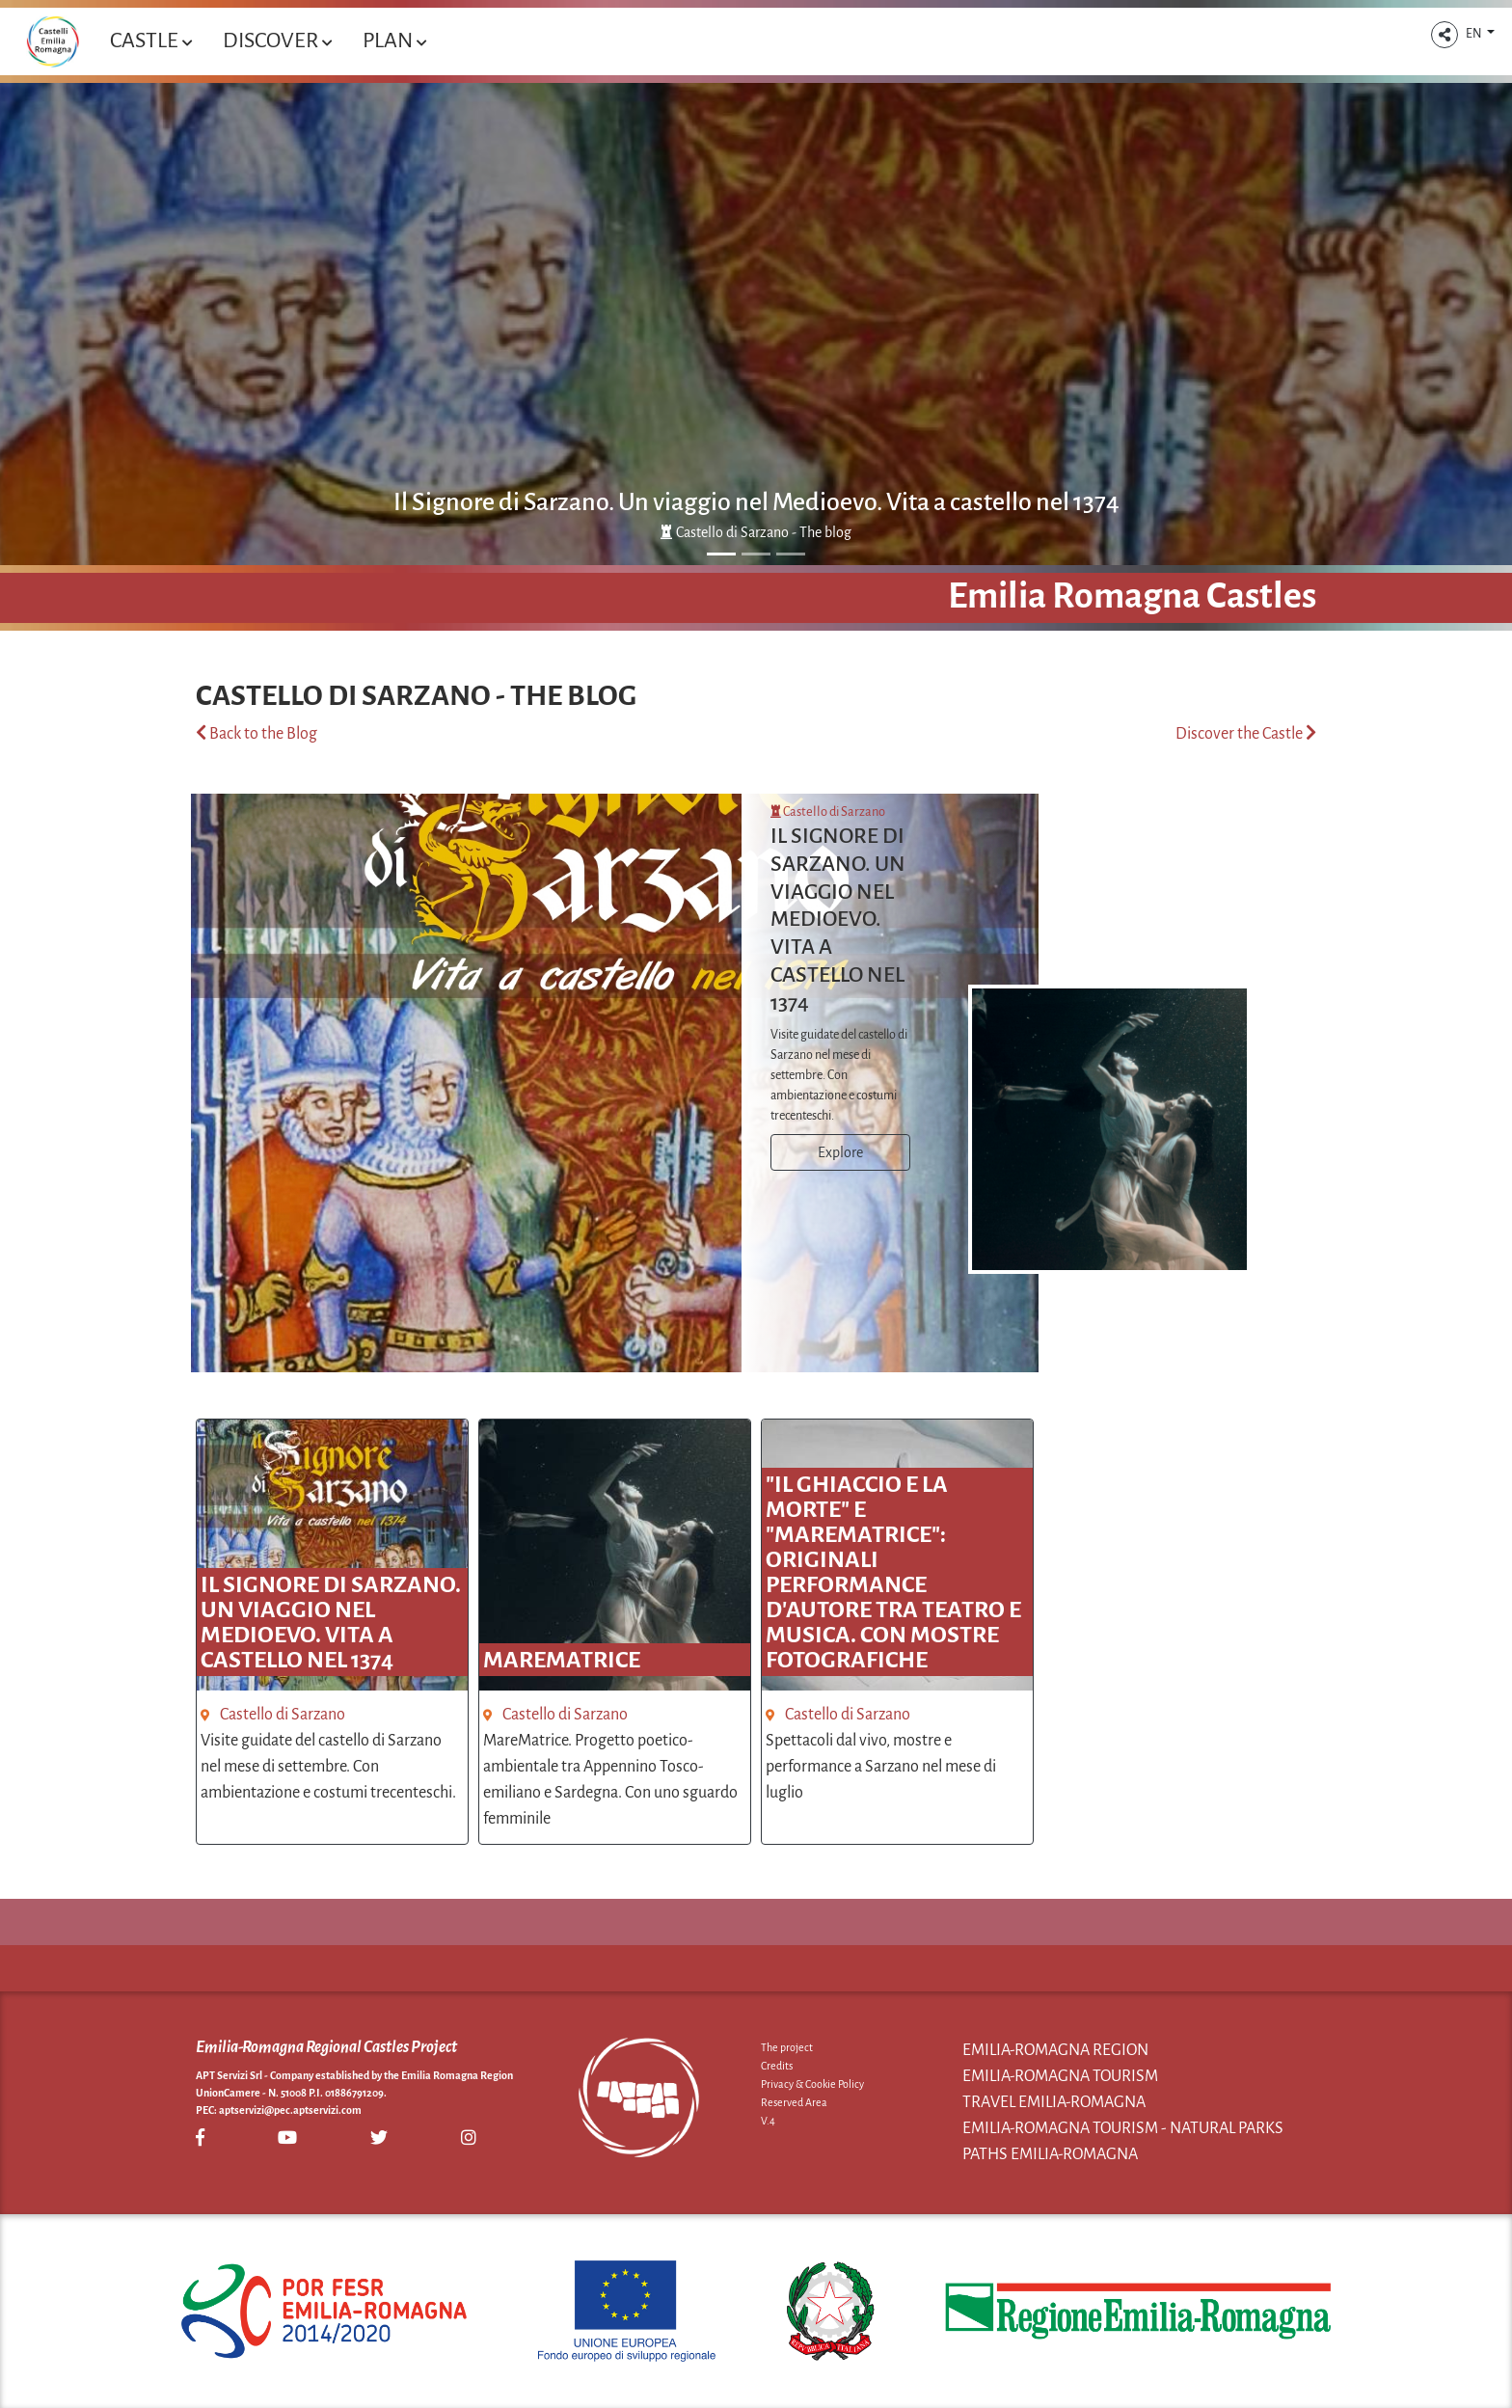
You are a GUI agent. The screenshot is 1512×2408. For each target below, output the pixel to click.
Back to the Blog (256, 734)
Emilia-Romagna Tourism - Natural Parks (1122, 2128)
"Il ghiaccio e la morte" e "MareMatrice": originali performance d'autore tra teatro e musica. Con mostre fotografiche (893, 1572)
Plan (394, 40)
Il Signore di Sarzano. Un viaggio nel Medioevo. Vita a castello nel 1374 (756, 502)
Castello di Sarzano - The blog (756, 532)
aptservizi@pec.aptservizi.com (290, 2110)
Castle (151, 40)
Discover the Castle (1245, 734)
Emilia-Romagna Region (1055, 2050)
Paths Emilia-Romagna (1050, 2154)
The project (787, 2047)
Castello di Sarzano (827, 811)
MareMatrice (561, 1659)
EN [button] (1475, 34)
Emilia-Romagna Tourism (1060, 2076)
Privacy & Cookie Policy (812, 2084)
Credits (777, 2065)
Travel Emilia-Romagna (1054, 2102)
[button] (1444, 34)
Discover (277, 40)
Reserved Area (794, 2102)
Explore (840, 1152)
